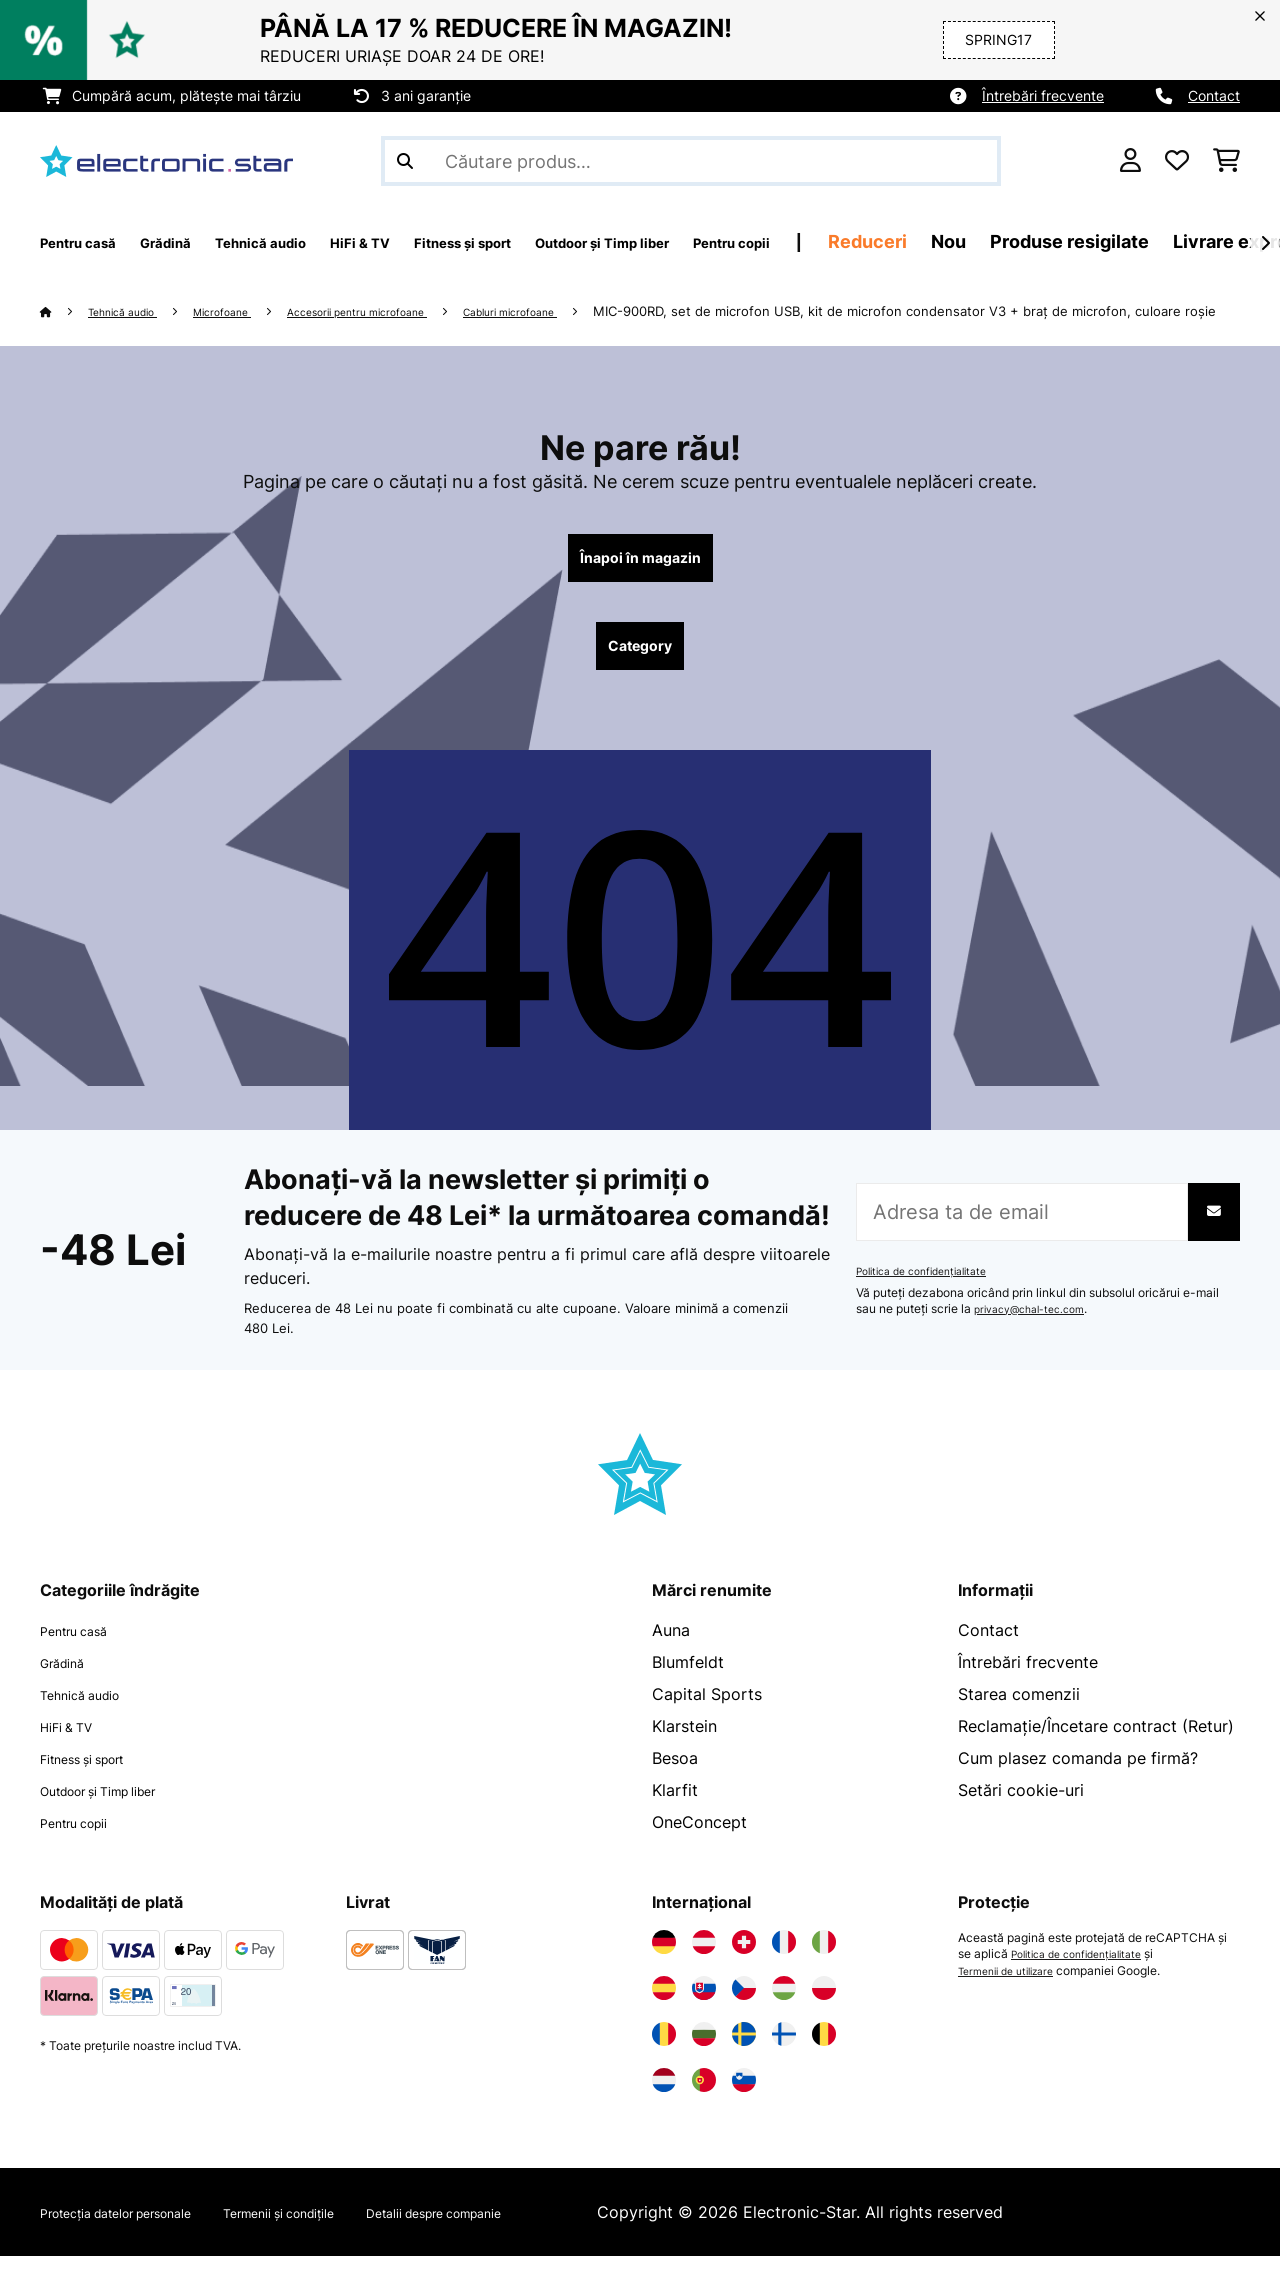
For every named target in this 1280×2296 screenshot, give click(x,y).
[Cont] (1130, 161)
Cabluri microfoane (605, 311)
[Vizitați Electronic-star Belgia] (824, 2074)
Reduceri (1076, 241)
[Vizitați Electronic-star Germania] (664, 1982)
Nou (1157, 241)
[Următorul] (1265, 243)
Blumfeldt (688, 1702)
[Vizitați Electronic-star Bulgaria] (704, 2074)
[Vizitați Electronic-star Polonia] (824, 2028)
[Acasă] (65, 311)
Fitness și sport (98, 1798)
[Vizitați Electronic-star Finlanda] (784, 2074)
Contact (1214, 95)
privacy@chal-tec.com (1038, 1349)
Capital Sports (707, 1734)
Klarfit (675, 1830)
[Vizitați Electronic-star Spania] (664, 2028)
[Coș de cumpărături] (1226, 161)
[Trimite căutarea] (405, 161)
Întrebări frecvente (1043, 95)
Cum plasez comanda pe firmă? (1078, 1798)
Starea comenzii (1019, 1734)
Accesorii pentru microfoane (418, 311)
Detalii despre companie (554, 2252)
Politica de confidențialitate (932, 1311)
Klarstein (684, 1766)
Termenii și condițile (354, 2252)
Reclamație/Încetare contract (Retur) (1096, 1766)
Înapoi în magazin (640, 586)
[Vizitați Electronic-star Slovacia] (704, 2028)
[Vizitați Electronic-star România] (664, 2074)
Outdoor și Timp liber (120, 1830)
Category (640, 682)
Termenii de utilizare (1014, 2010)
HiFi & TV (75, 1766)
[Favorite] (1177, 161)
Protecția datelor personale (143, 2252)
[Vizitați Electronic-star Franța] (784, 1982)
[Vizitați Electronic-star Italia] (824, 1982)
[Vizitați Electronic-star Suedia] (744, 2074)
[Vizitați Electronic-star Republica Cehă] (744, 2028)
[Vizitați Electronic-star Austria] (704, 1982)
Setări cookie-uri (1021, 1830)
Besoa (675, 1798)
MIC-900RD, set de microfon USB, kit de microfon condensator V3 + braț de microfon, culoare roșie (351, 335)
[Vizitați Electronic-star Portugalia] (704, 2120)
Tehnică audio (136, 311)
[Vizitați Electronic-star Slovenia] (744, 2120)
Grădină (69, 1702)
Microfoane (254, 311)
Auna (671, 1670)
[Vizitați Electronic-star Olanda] (664, 2120)
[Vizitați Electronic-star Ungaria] (784, 2028)
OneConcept (699, 1862)
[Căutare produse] (691, 161)
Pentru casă (84, 1670)
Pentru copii (85, 1862)
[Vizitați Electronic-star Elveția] (744, 1982)
